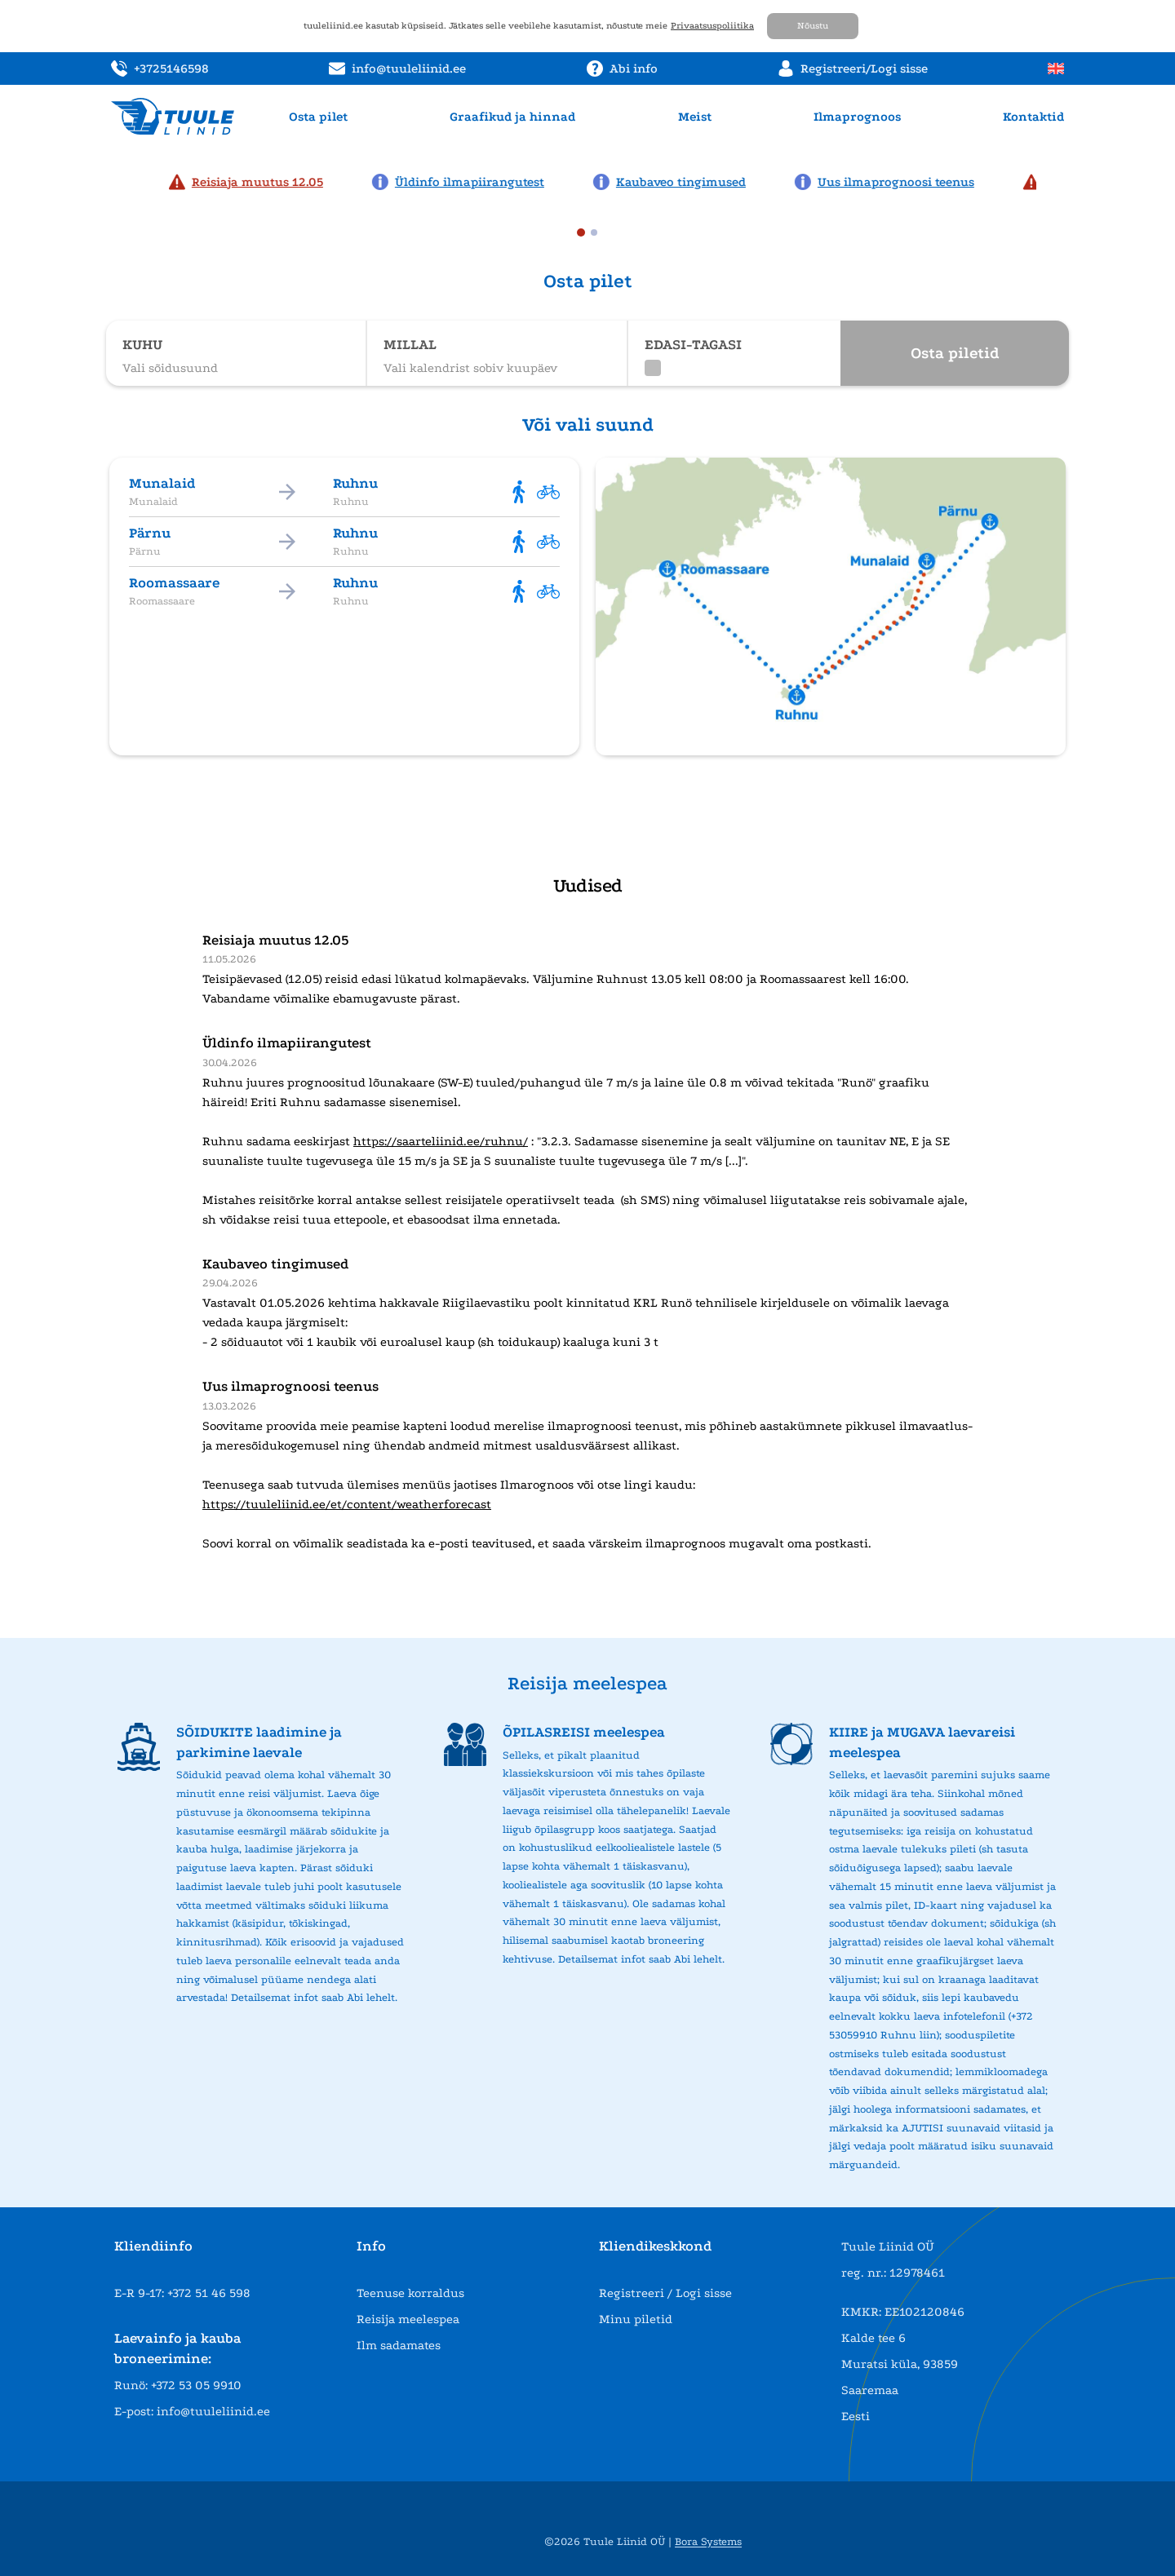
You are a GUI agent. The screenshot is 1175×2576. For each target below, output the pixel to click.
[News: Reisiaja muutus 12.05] (254, 182)
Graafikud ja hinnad (512, 116)
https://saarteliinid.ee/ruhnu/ (440, 1141)
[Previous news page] (116, 180)
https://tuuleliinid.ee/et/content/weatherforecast (346, 1504)
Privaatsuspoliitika (712, 25)
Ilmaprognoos (857, 116)
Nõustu (812, 25)
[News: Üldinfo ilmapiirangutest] (466, 182)
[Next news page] (1059, 180)
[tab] (581, 232)
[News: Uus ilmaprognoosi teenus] (892, 182)
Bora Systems (708, 2541)
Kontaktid (1033, 116)
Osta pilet (318, 116)
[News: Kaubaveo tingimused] (677, 182)
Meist (695, 116)
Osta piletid (955, 353)
